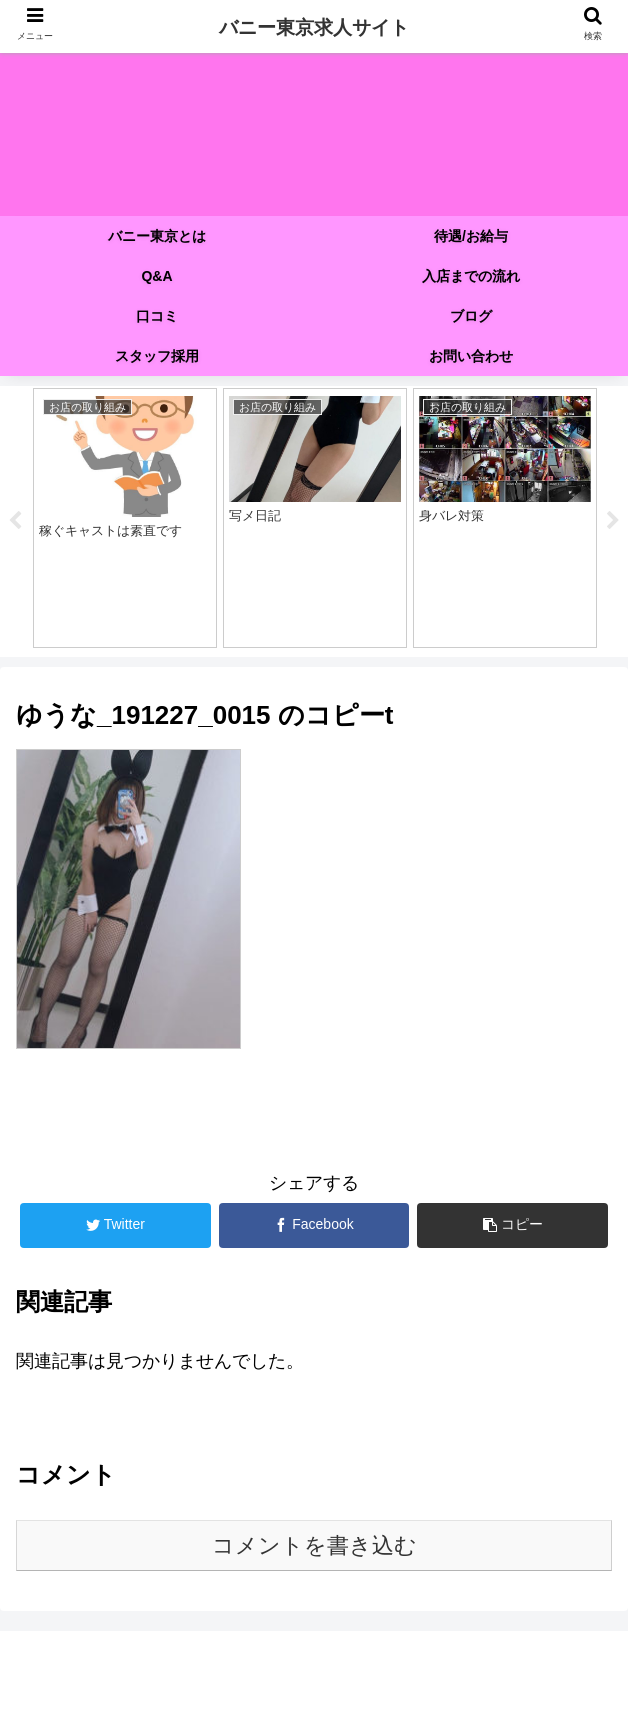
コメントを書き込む (314, 1545)
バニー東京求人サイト (314, 27)
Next (613, 521)
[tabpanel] (125, 518)
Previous (15, 521)
